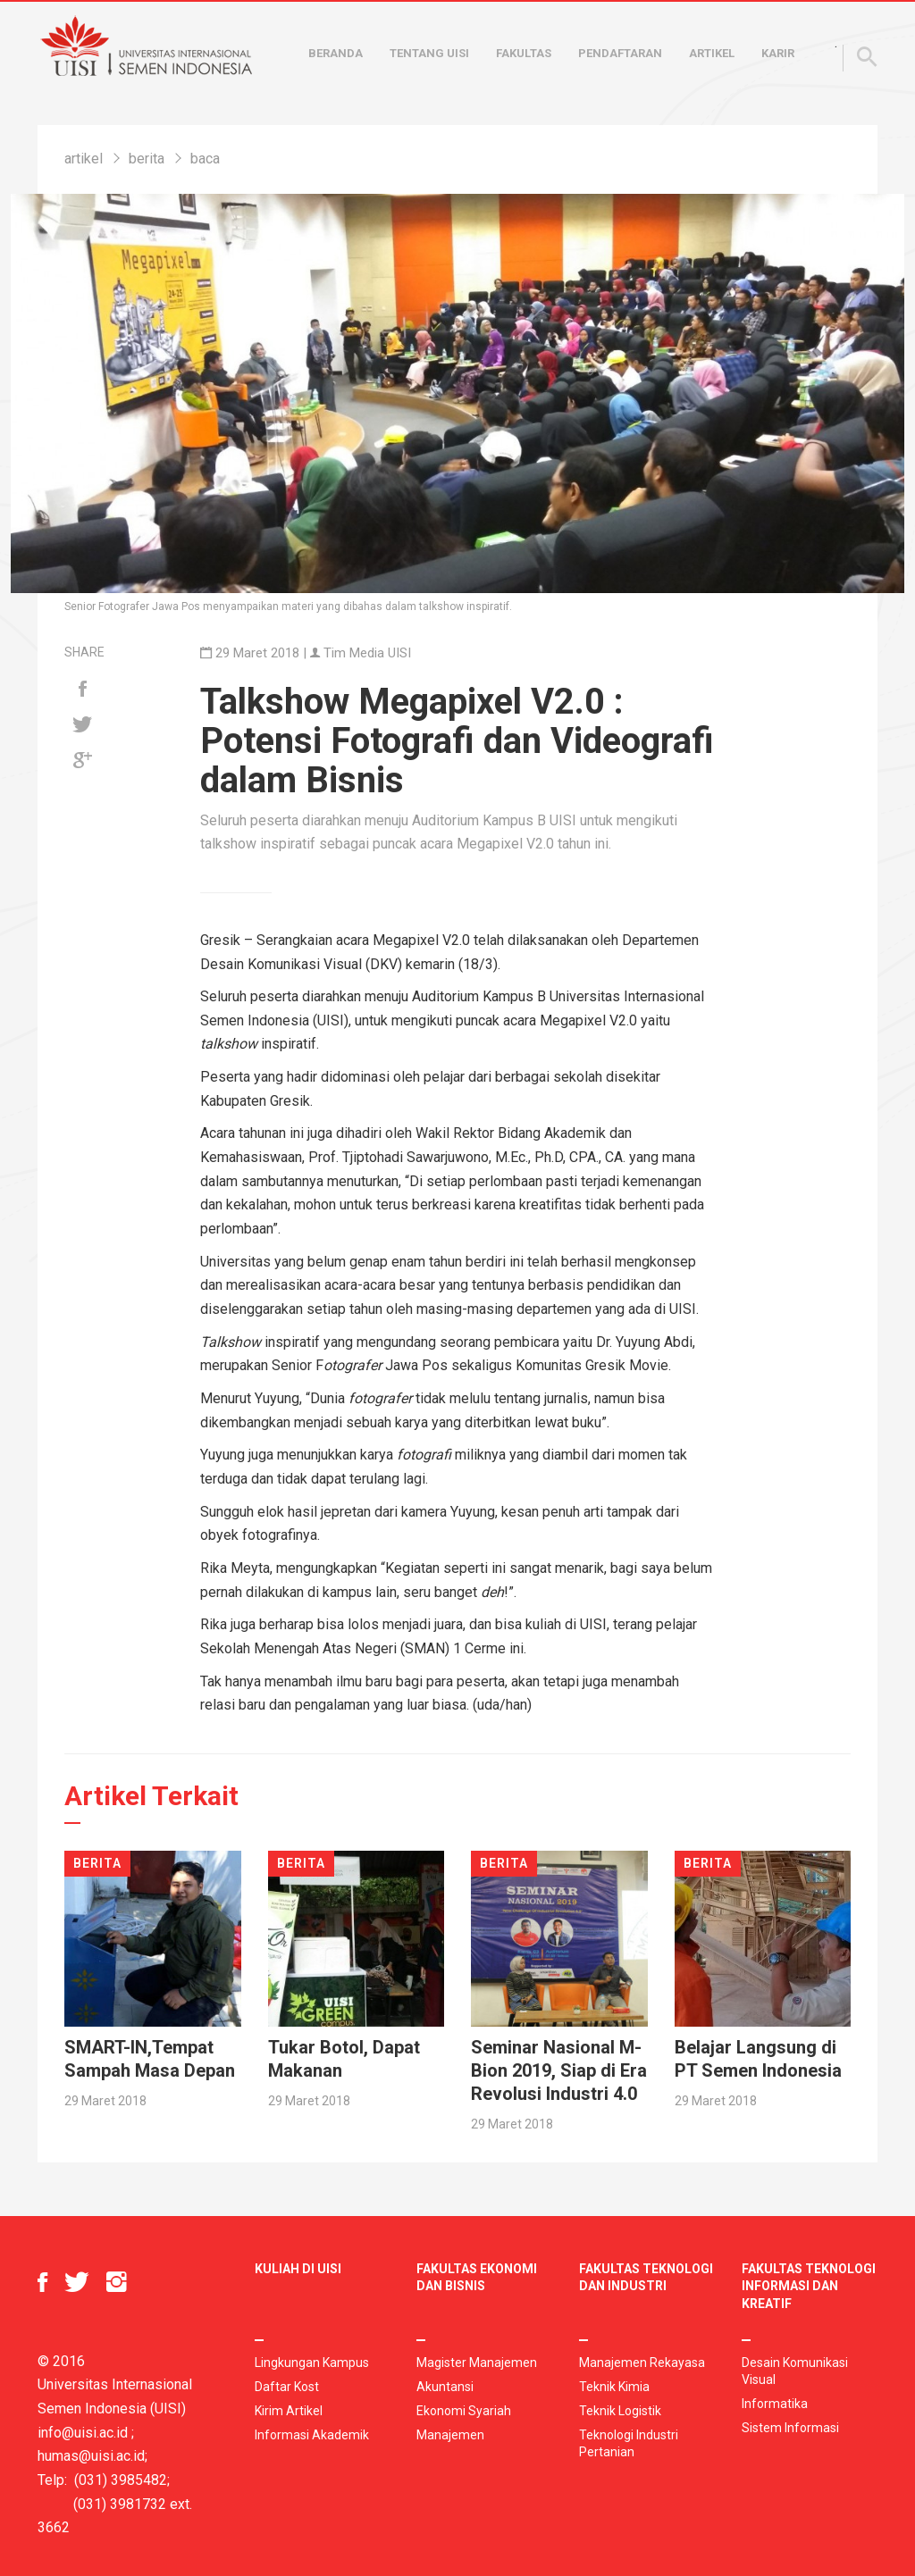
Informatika (775, 2403)
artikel (83, 158)
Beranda (335, 53)
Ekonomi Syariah (463, 2411)
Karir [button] (777, 53)
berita (146, 158)
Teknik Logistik (620, 2411)
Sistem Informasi (790, 2428)
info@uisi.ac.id (83, 2432)
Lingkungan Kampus (312, 2362)
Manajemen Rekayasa (642, 2362)
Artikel (712, 53)
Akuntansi (445, 2386)
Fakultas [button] (523, 53)
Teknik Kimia (614, 2386)
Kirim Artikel (289, 2411)
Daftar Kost (287, 2386)
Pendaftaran (620, 53)
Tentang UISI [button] (429, 53)
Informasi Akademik (312, 2435)
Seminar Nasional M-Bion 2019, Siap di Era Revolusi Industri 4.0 (559, 2070)
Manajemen (450, 2435)
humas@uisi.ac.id (91, 2455)
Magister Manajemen (476, 2362)
